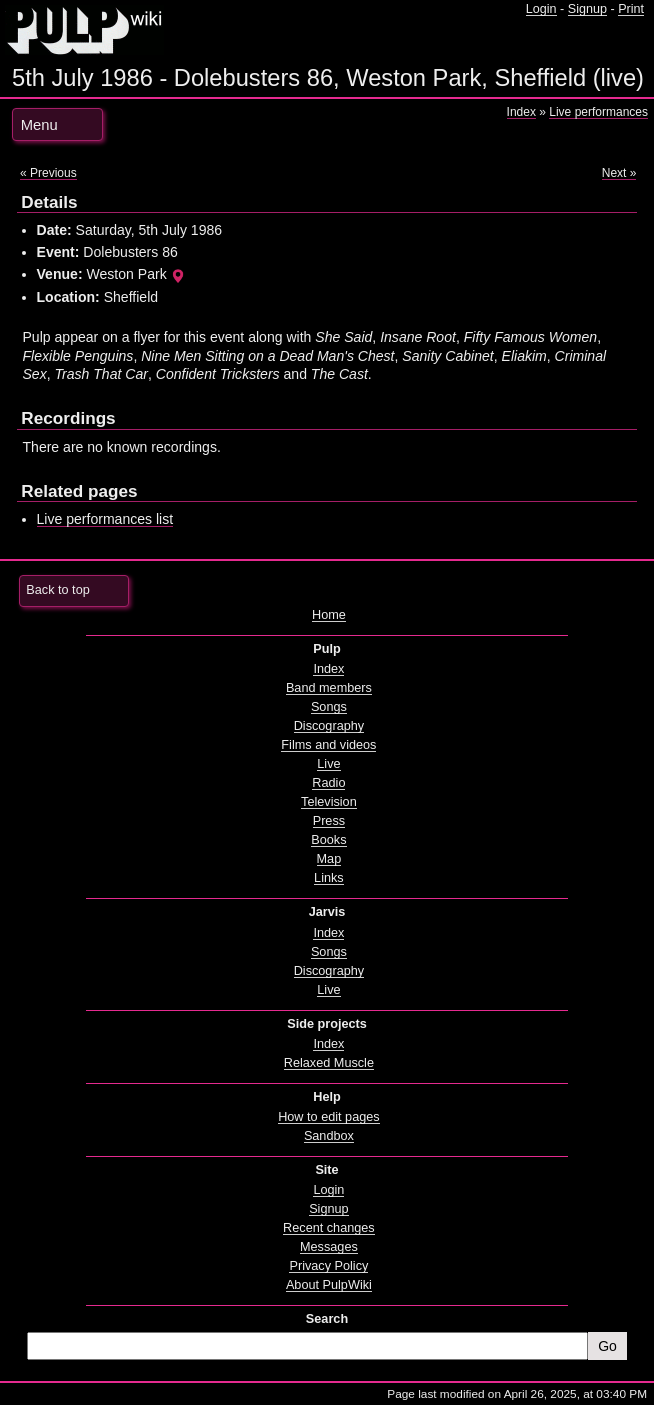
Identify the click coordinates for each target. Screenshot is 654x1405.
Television (329, 802)
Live (328, 764)
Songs (329, 707)
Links (329, 878)
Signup (587, 9)
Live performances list (105, 519)
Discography (329, 726)
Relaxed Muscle (329, 1063)
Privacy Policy (328, 1266)
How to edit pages (328, 1117)
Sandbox (329, 1136)
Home (329, 615)
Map (329, 859)
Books (328, 840)
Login (541, 9)
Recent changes (329, 1228)
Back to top (57, 590)
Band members (329, 688)
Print (631, 9)
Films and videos (328, 745)
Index (521, 112)
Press (329, 821)
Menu (39, 125)
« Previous (48, 173)
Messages (329, 1247)
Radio (328, 783)
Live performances (598, 112)
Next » (619, 173)
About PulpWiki (329, 1285)
